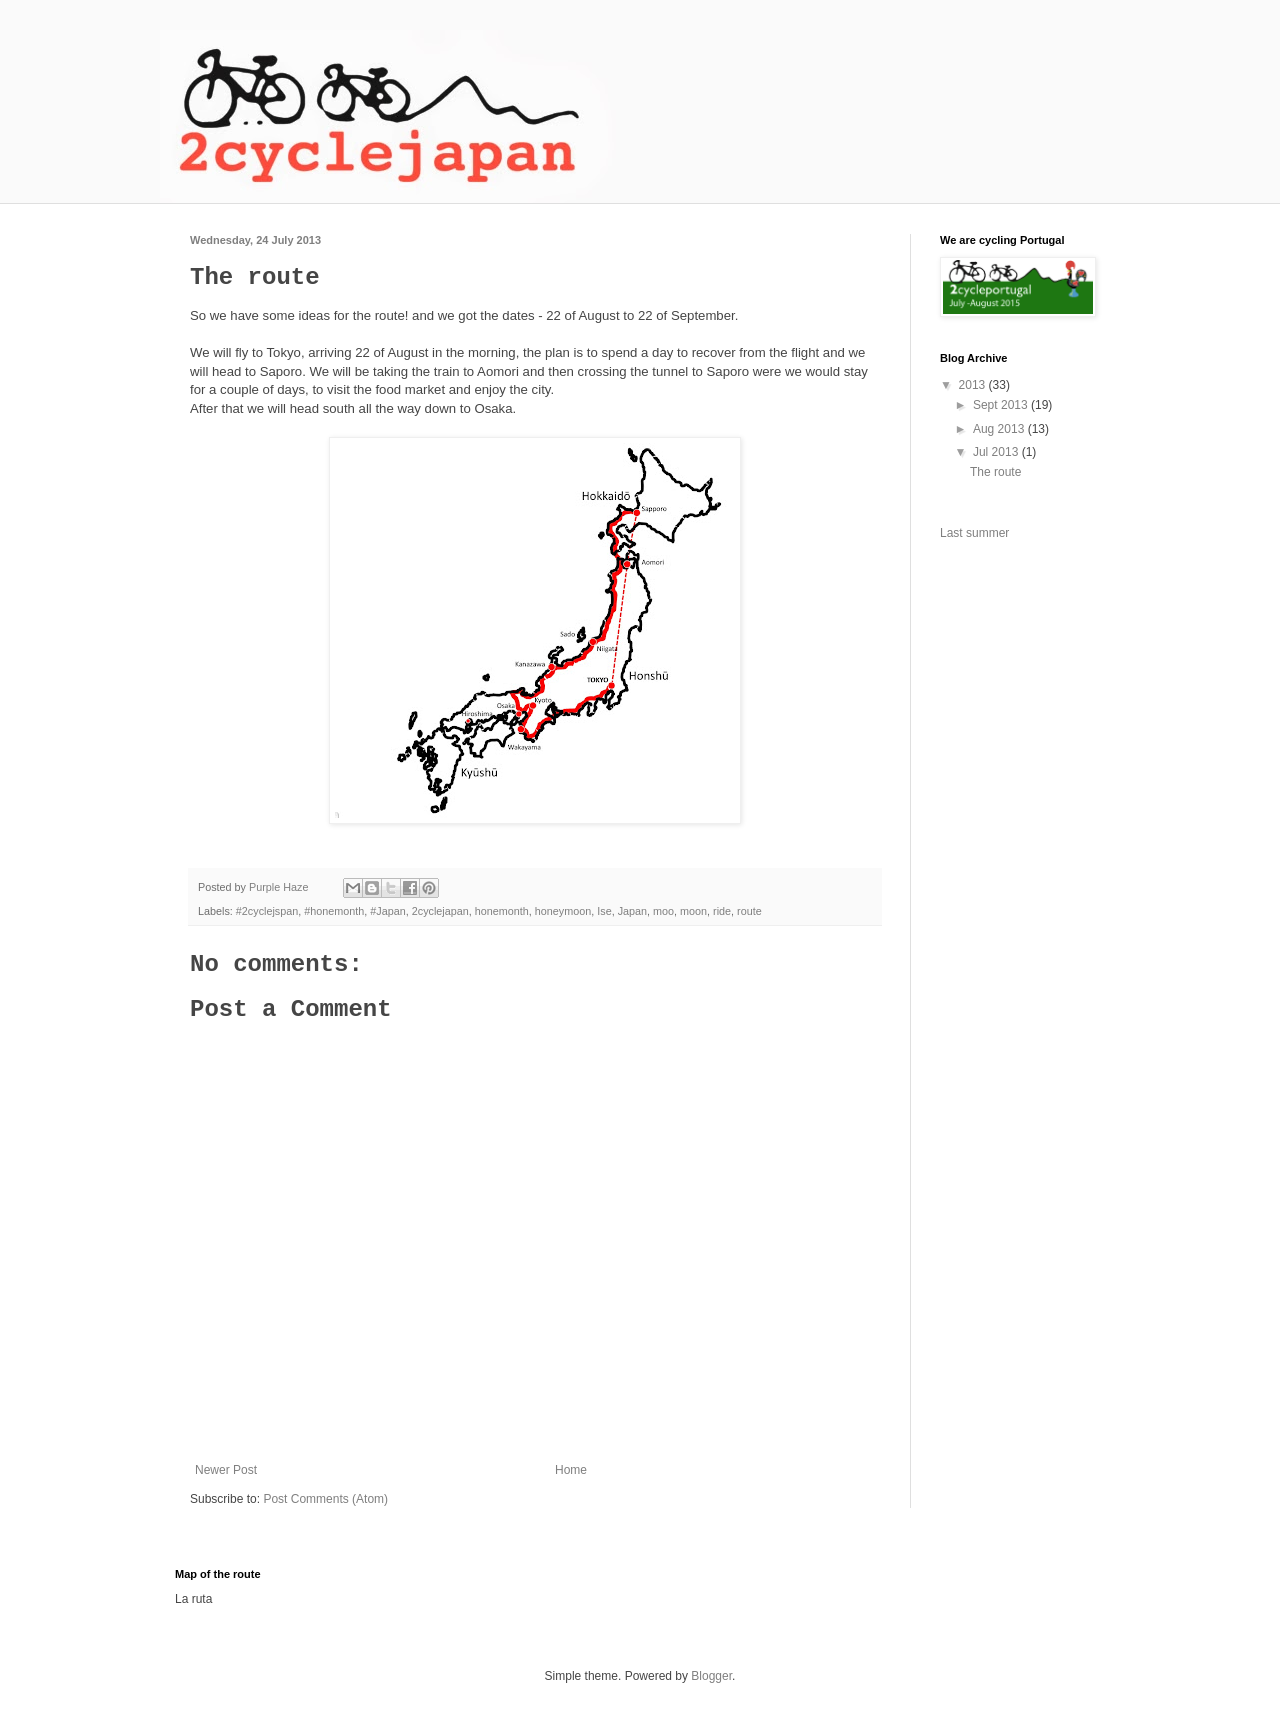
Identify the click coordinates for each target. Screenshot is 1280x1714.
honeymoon (563, 911)
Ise (604, 911)
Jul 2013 (997, 452)
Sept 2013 (1002, 405)
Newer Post (226, 1470)
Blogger (711, 1676)
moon (693, 911)
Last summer (974, 533)
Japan (632, 911)
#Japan (387, 911)
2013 (974, 385)
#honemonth (334, 911)
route (749, 911)
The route (995, 472)
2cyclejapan (440, 911)
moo (663, 911)
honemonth (502, 911)
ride (722, 911)
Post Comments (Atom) (325, 1499)
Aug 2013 (1000, 429)
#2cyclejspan (267, 911)
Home (571, 1470)
